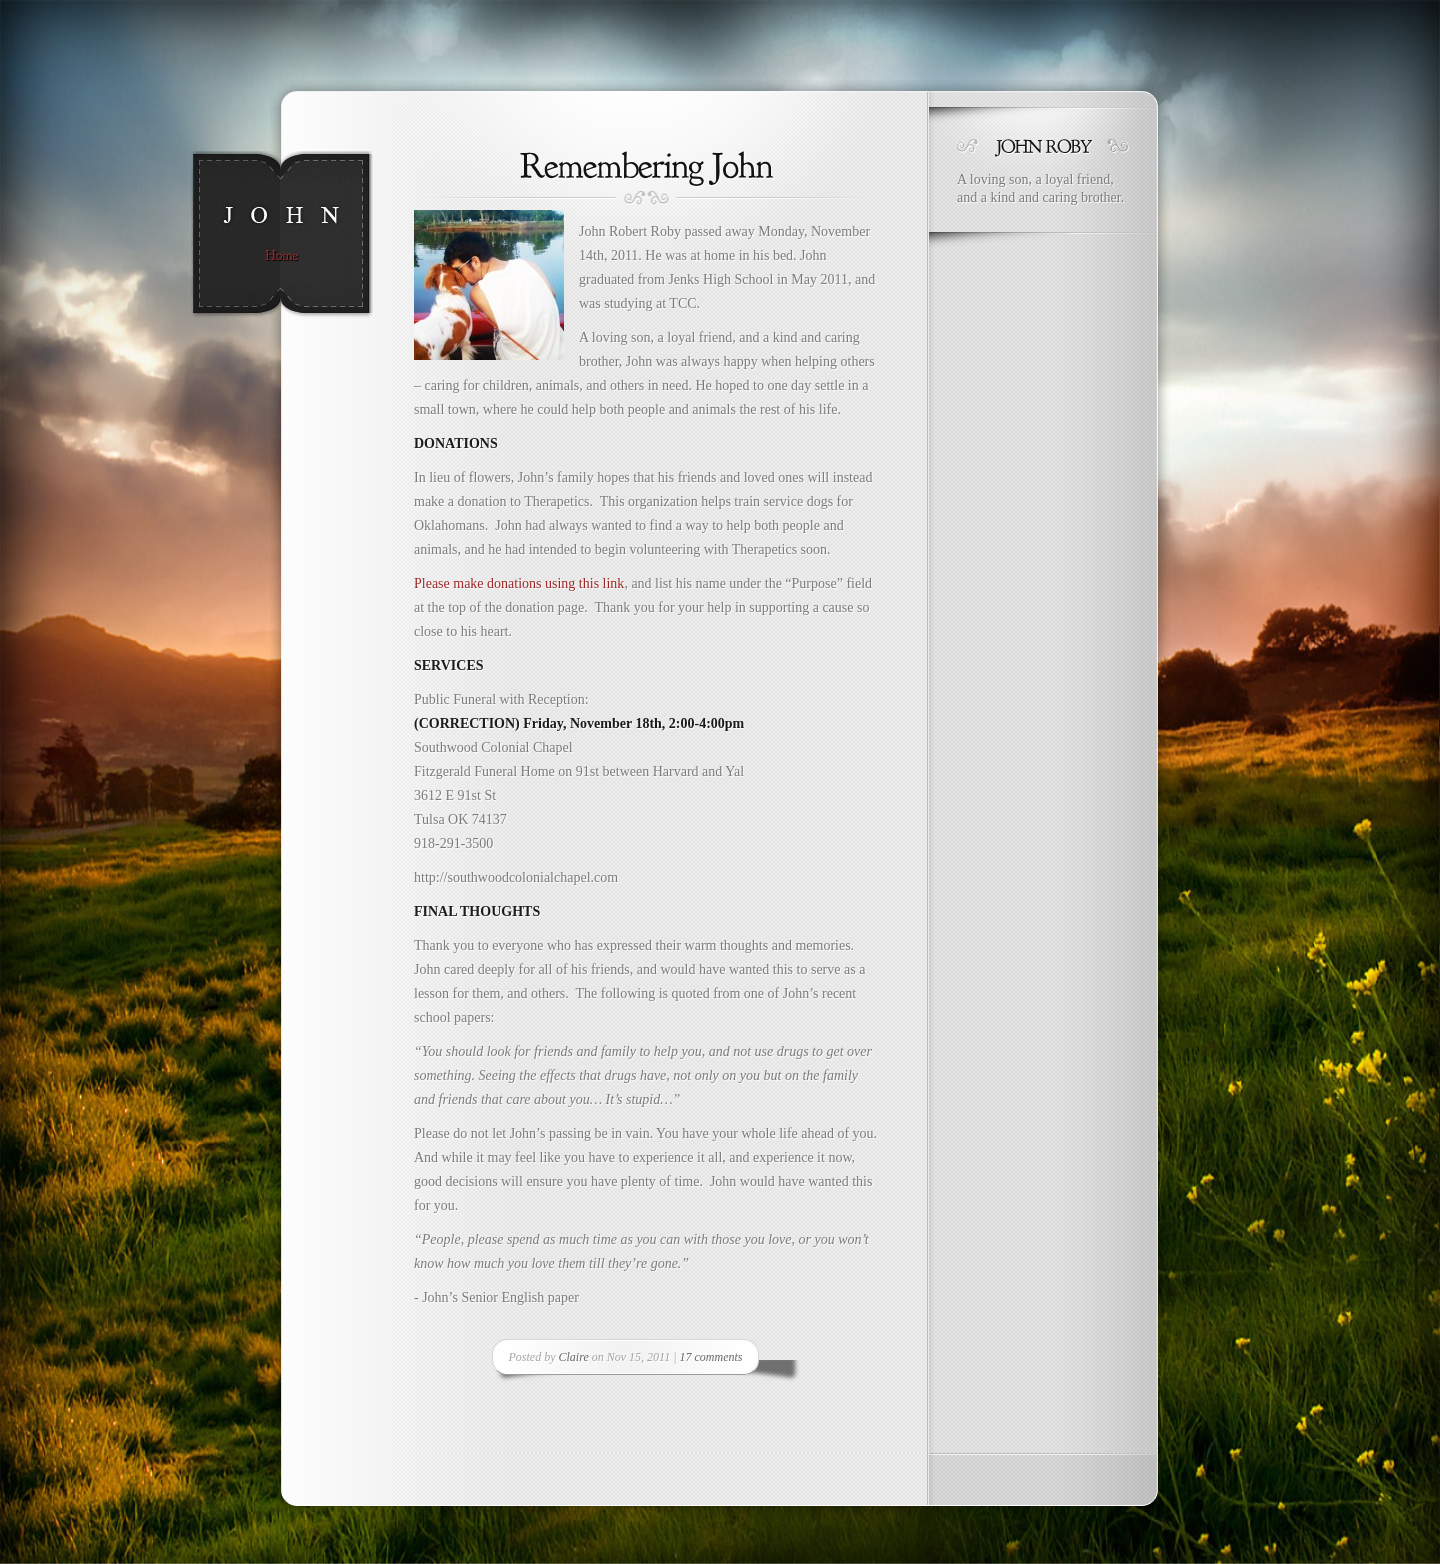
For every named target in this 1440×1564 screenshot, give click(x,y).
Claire (574, 1357)
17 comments (710, 1357)
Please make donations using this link (519, 583)
